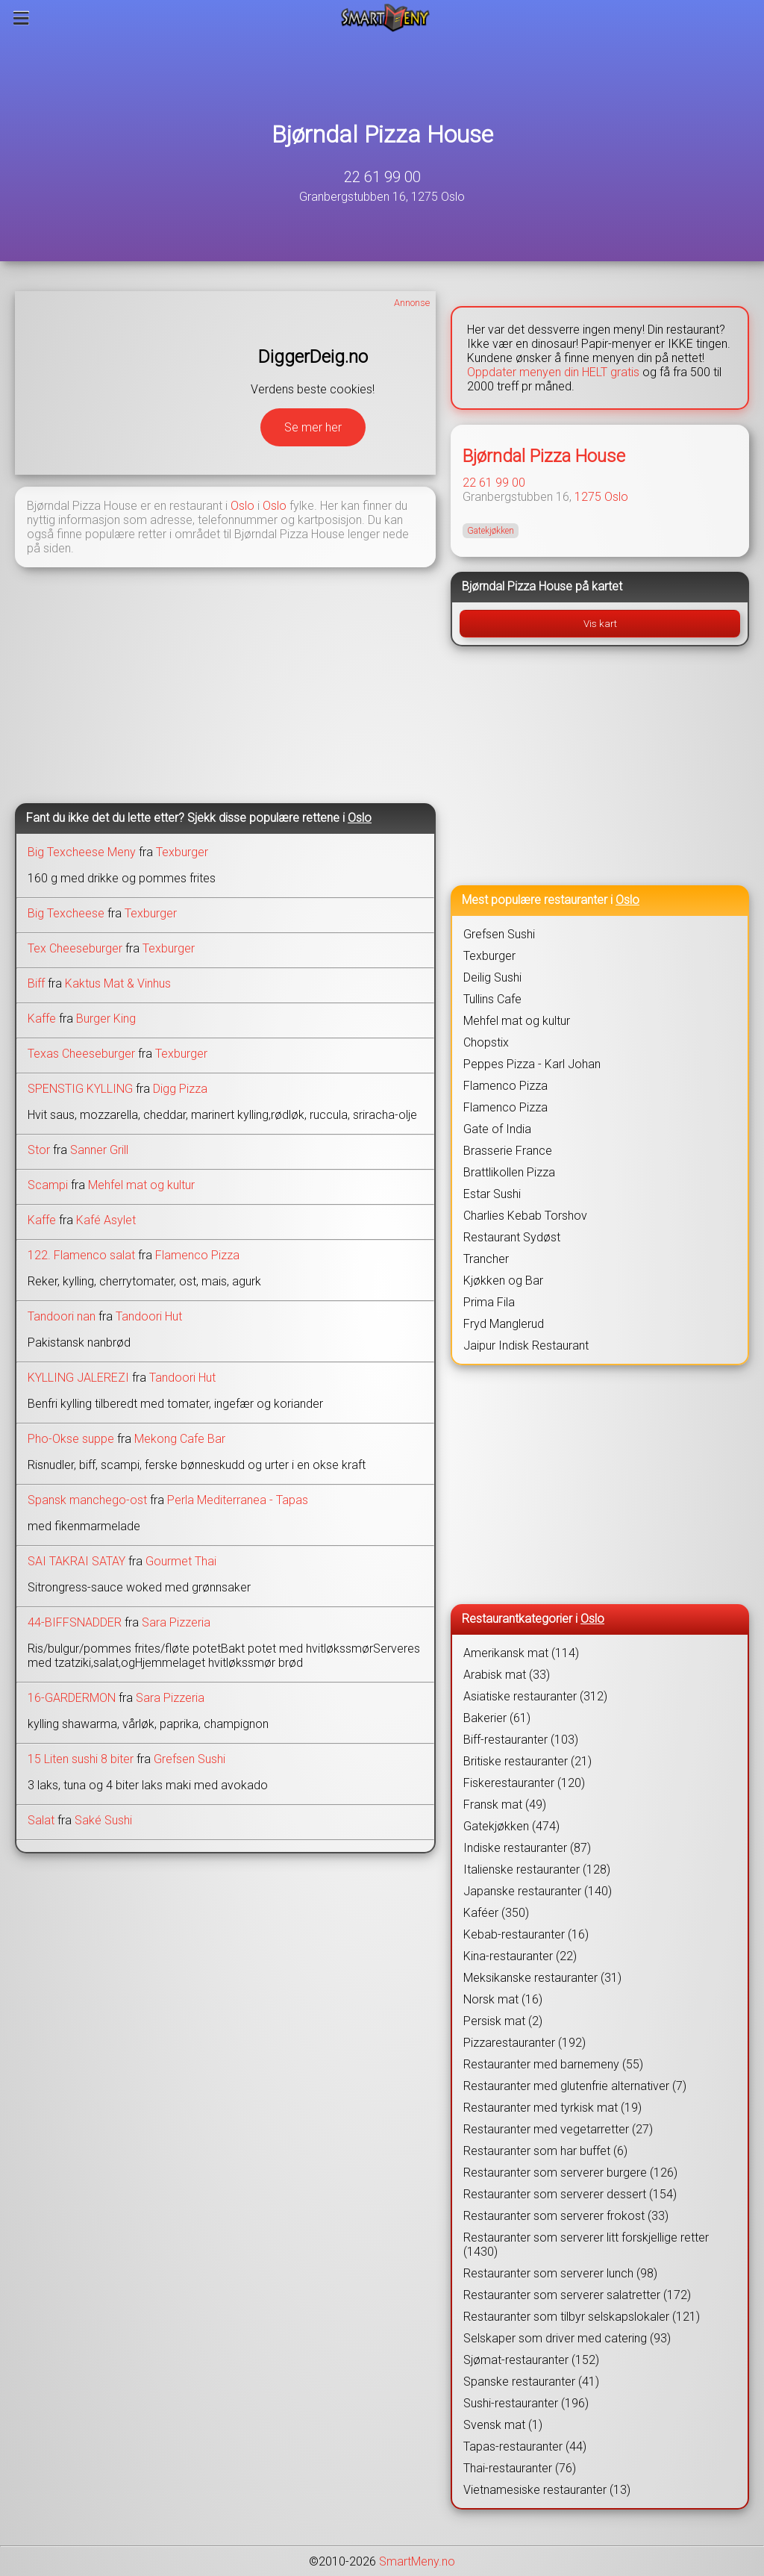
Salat (41, 1820)
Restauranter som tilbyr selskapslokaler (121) (581, 2317)
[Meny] (21, 18)
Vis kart (600, 623)
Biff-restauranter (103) (520, 1740)
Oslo (242, 506)
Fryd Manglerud (503, 1324)
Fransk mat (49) (504, 1804)
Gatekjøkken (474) (511, 1826)
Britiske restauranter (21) (527, 1761)
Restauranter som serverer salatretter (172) (577, 2295)
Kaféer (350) (496, 1913)
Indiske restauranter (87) (527, 1848)
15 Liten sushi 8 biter (81, 1759)
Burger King (106, 1018)
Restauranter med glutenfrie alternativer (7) (574, 2086)
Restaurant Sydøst (511, 1237)
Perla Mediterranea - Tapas (237, 1500)
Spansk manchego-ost (89, 1500)
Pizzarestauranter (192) (524, 2043)
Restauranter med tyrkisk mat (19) (552, 2108)
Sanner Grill (99, 1150)
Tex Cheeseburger (75, 948)
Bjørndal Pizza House (382, 134)
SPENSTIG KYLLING (80, 1089)
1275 (587, 497)
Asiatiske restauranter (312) (535, 1696)
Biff (36, 983)
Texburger (182, 852)
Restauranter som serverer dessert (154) (570, 2194)
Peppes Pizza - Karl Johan (532, 1064)
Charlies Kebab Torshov (525, 1216)
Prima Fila (489, 1302)
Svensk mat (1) (502, 2425)
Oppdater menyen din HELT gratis (553, 372)
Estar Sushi (492, 1194)
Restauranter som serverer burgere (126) (570, 2172)
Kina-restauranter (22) (520, 1956)
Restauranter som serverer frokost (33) (565, 2216)
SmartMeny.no (417, 2561)
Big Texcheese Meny (82, 852)
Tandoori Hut (149, 1316)
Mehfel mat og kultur (141, 1185)
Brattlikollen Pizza (509, 1172)
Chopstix (486, 1042)
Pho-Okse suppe (71, 1439)
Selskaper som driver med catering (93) (567, 2338)
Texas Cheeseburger (81, 1054)
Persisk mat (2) (502, 2021)
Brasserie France (507, 1151)
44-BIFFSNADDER (75, 1622)
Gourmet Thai (180, 1561)
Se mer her (313, 427)
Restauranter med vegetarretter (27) (558, 2129)
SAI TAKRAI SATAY (76, 1561)
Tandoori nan (62, 1316)
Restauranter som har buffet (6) (545, 2151)
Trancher (486, 1259)
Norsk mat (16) (502, 1999)
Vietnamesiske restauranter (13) (546, 2490)
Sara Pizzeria (176, 1622)
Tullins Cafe (492, 999)
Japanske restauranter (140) (537, 1891)
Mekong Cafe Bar (179, 1439)
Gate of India (497, 1129)
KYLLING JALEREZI (78, 1377)
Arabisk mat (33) (506, 1675)
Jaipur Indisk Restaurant (526, 1345)
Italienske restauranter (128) (536, 1869)
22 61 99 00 (382, 177)
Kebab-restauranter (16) (526, 1934)
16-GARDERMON (72, 1698)
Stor (39, 1150)
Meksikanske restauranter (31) (542, 1978)
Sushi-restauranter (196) (526, 2403)
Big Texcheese (66, 913)
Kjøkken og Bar (503, 1280)
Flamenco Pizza (197, 1255)
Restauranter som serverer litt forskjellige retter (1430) (586, 2244)
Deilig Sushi (492, 977)
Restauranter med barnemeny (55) (553, 2064)
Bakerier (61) (496, 1718)
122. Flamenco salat (81, 1255)
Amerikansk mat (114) (521, 1653)
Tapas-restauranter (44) (524, 2446)
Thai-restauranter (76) (519, 2468)
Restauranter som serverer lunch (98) (560, 2273)
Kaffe (42, 1018)
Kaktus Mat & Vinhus (118, 983)
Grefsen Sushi (189, 1759)
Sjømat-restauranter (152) (531, 2360)
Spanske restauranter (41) (531, 2381)
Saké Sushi (103, 1820)
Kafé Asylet (106, 1220)
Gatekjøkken (490, 531)
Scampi (48, 1185)
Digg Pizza (180, 1089)
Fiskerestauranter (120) (524, 1783)
